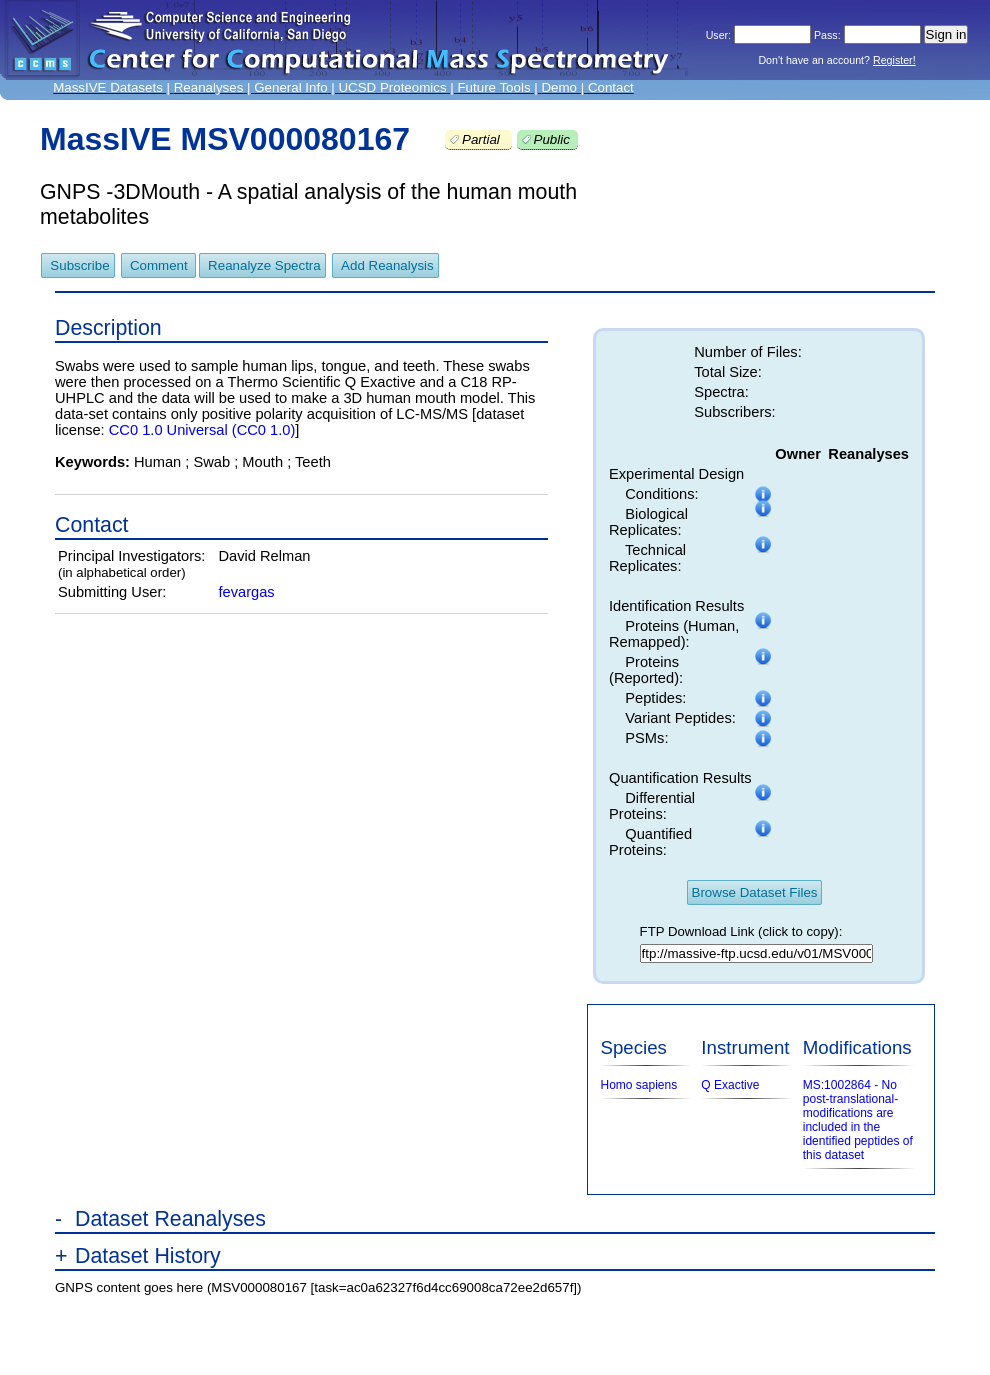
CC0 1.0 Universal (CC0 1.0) (202, 430)
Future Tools (493, 87)
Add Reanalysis (387, 265)
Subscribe (79, 265)
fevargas (246, 592)
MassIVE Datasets (108, 87)
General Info (290, 87)
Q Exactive (730, 1085)
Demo (559, 87)
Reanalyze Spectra (264, 265)
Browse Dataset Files (755, 892)
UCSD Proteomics (392, 87)
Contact (611, 87)
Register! (894, 60)
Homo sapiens (639, 1085)
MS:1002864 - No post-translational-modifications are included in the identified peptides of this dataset (858, 1120)
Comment (160, 265)
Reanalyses (209, 87)
